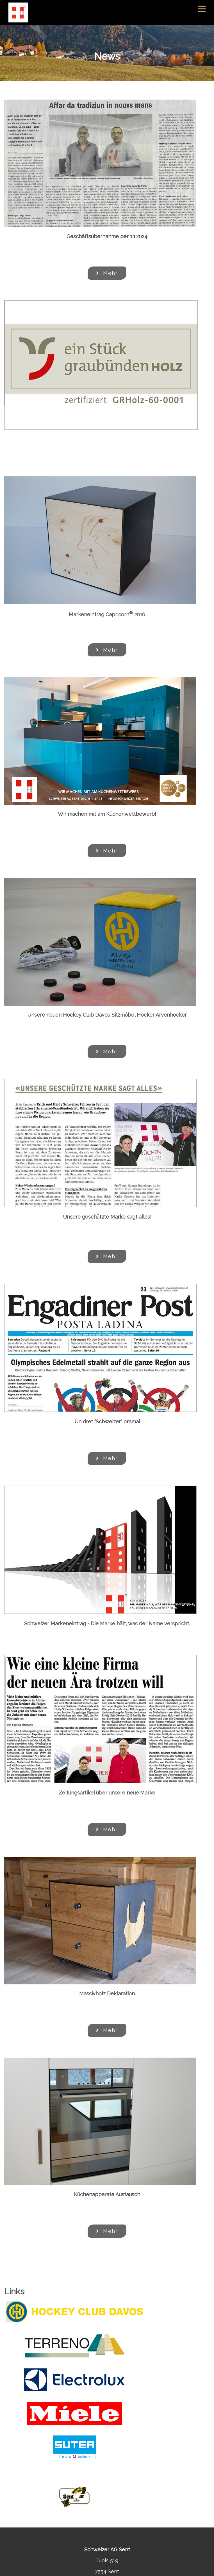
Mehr (107, 273)
